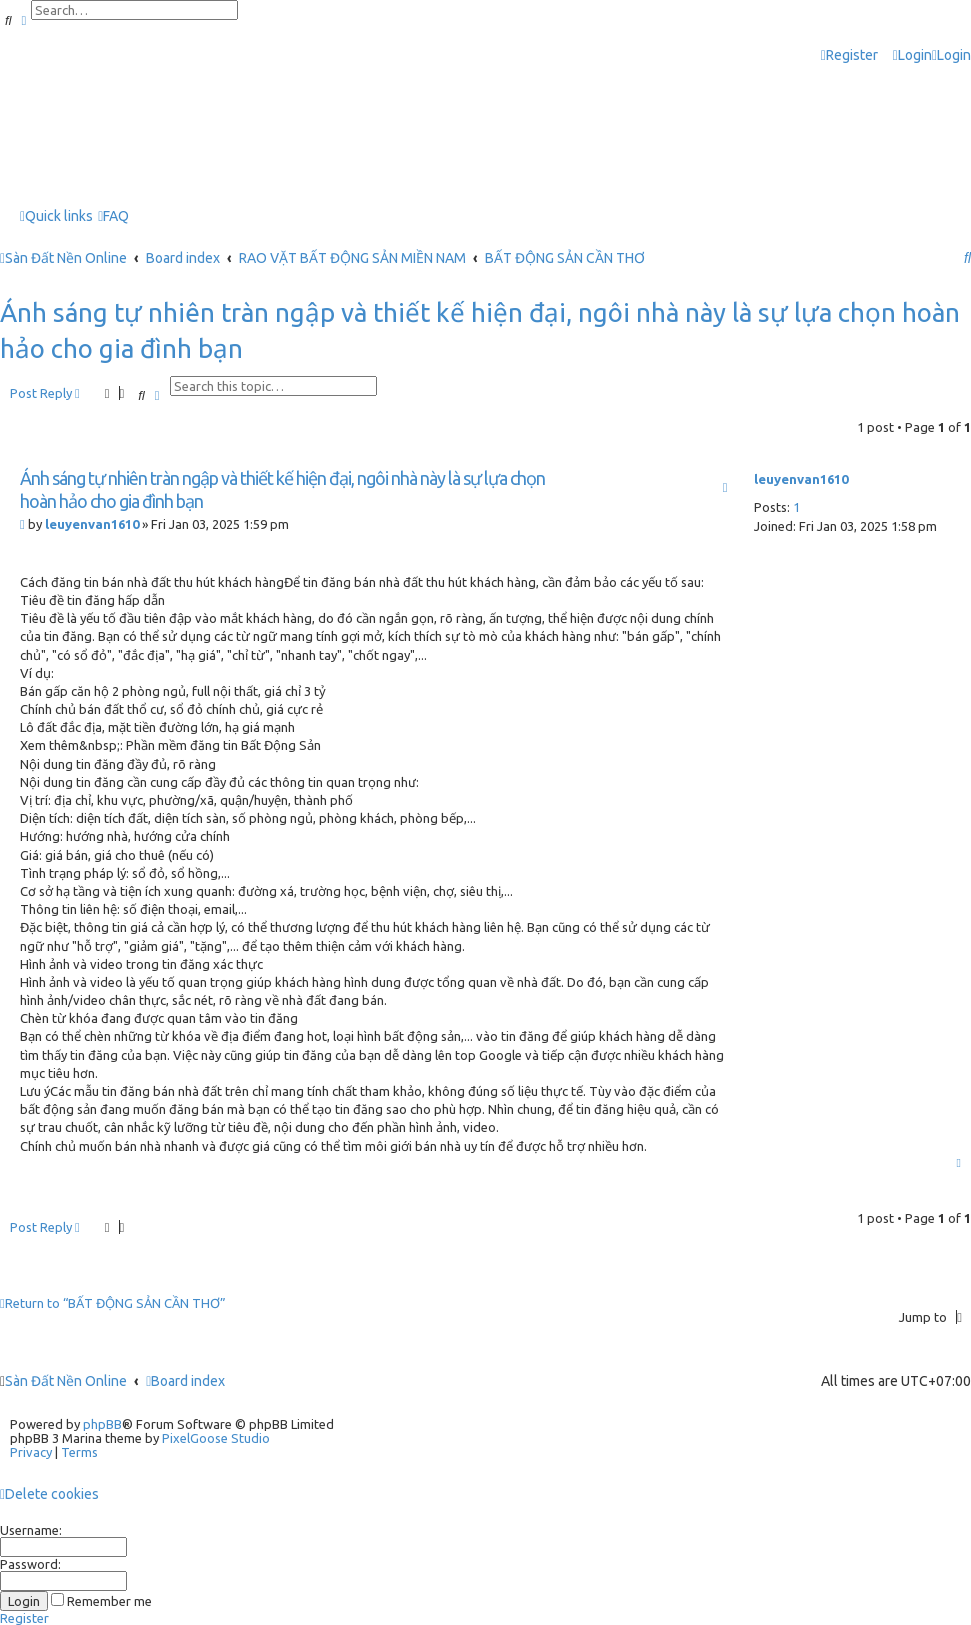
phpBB (102, 1424)
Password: (30, 1564)
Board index (185, 1381)
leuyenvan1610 (801, 479)
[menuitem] (912, 55)
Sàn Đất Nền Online (66, 1381)
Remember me (101, 1601)
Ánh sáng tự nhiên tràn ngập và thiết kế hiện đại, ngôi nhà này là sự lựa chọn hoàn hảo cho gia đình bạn (480, 330)
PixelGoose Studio (216, 1438)
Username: (31, 1530)
